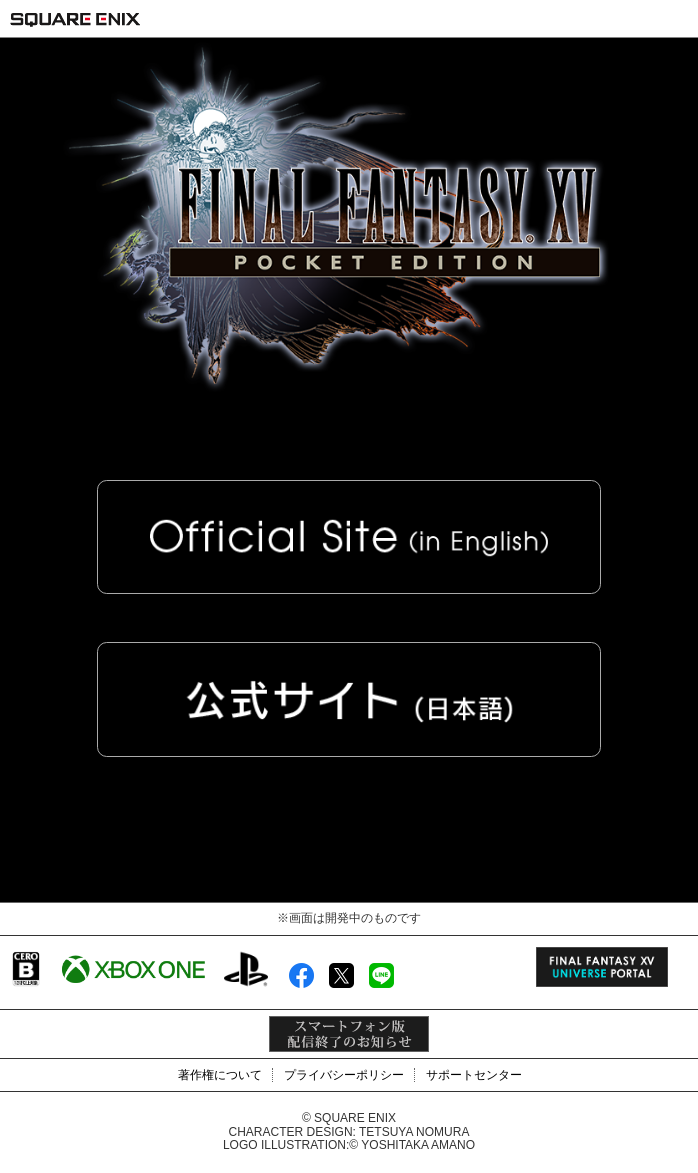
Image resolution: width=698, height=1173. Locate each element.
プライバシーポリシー (344, 1075)
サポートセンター (474, 1075)
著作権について (220, 1075)
